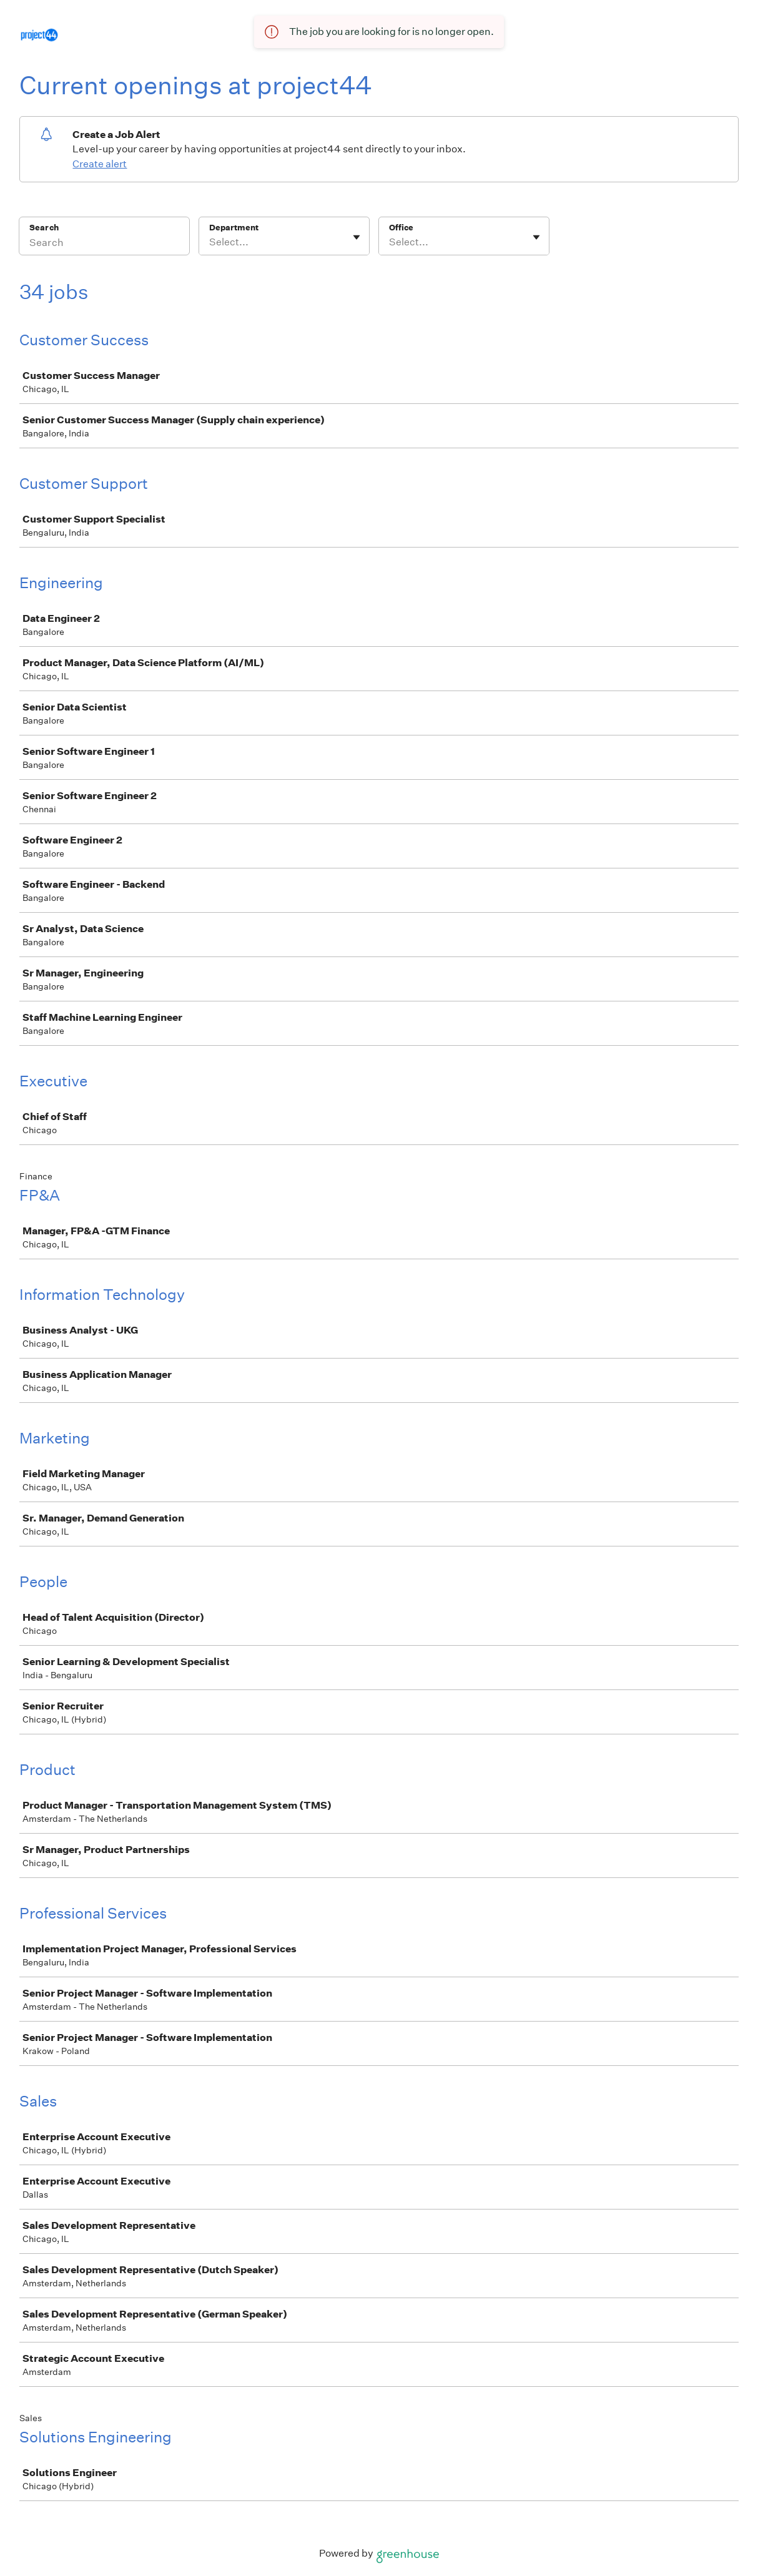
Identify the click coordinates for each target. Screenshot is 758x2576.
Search (44, 227)
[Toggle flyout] (356, 237)
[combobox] (210, 242)
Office (401, 227)
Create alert (99, 164)
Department (233, 227)
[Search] (104, 244)
